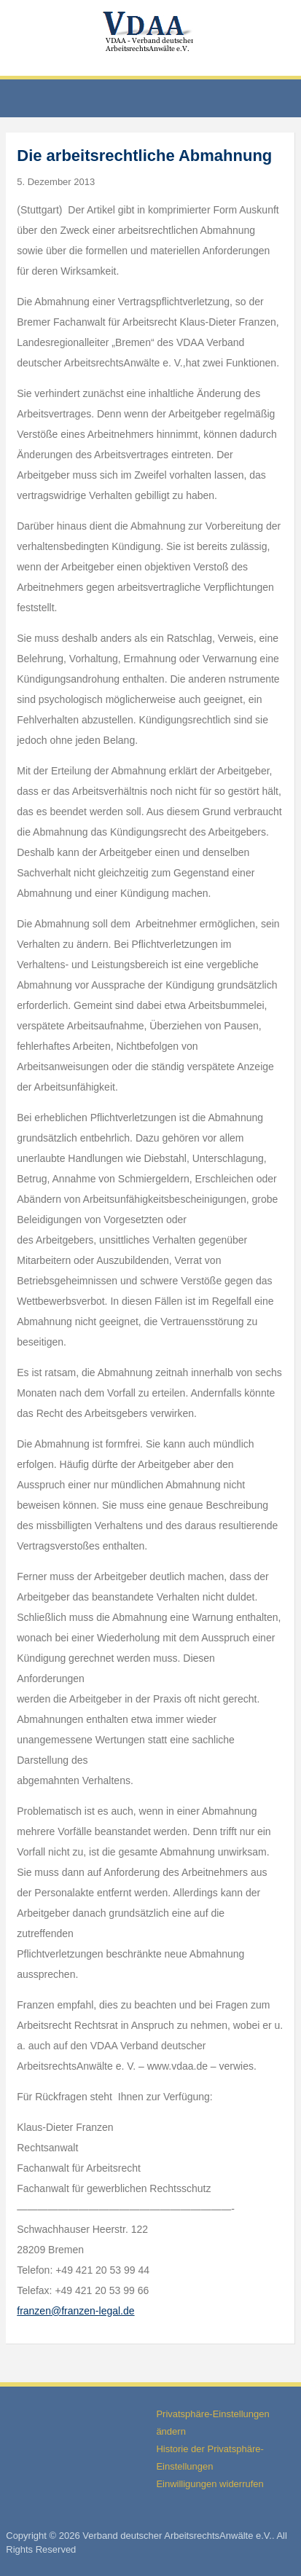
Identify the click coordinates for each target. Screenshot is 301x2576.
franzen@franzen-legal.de (75, 2311)
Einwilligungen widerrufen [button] (209, 2483)
